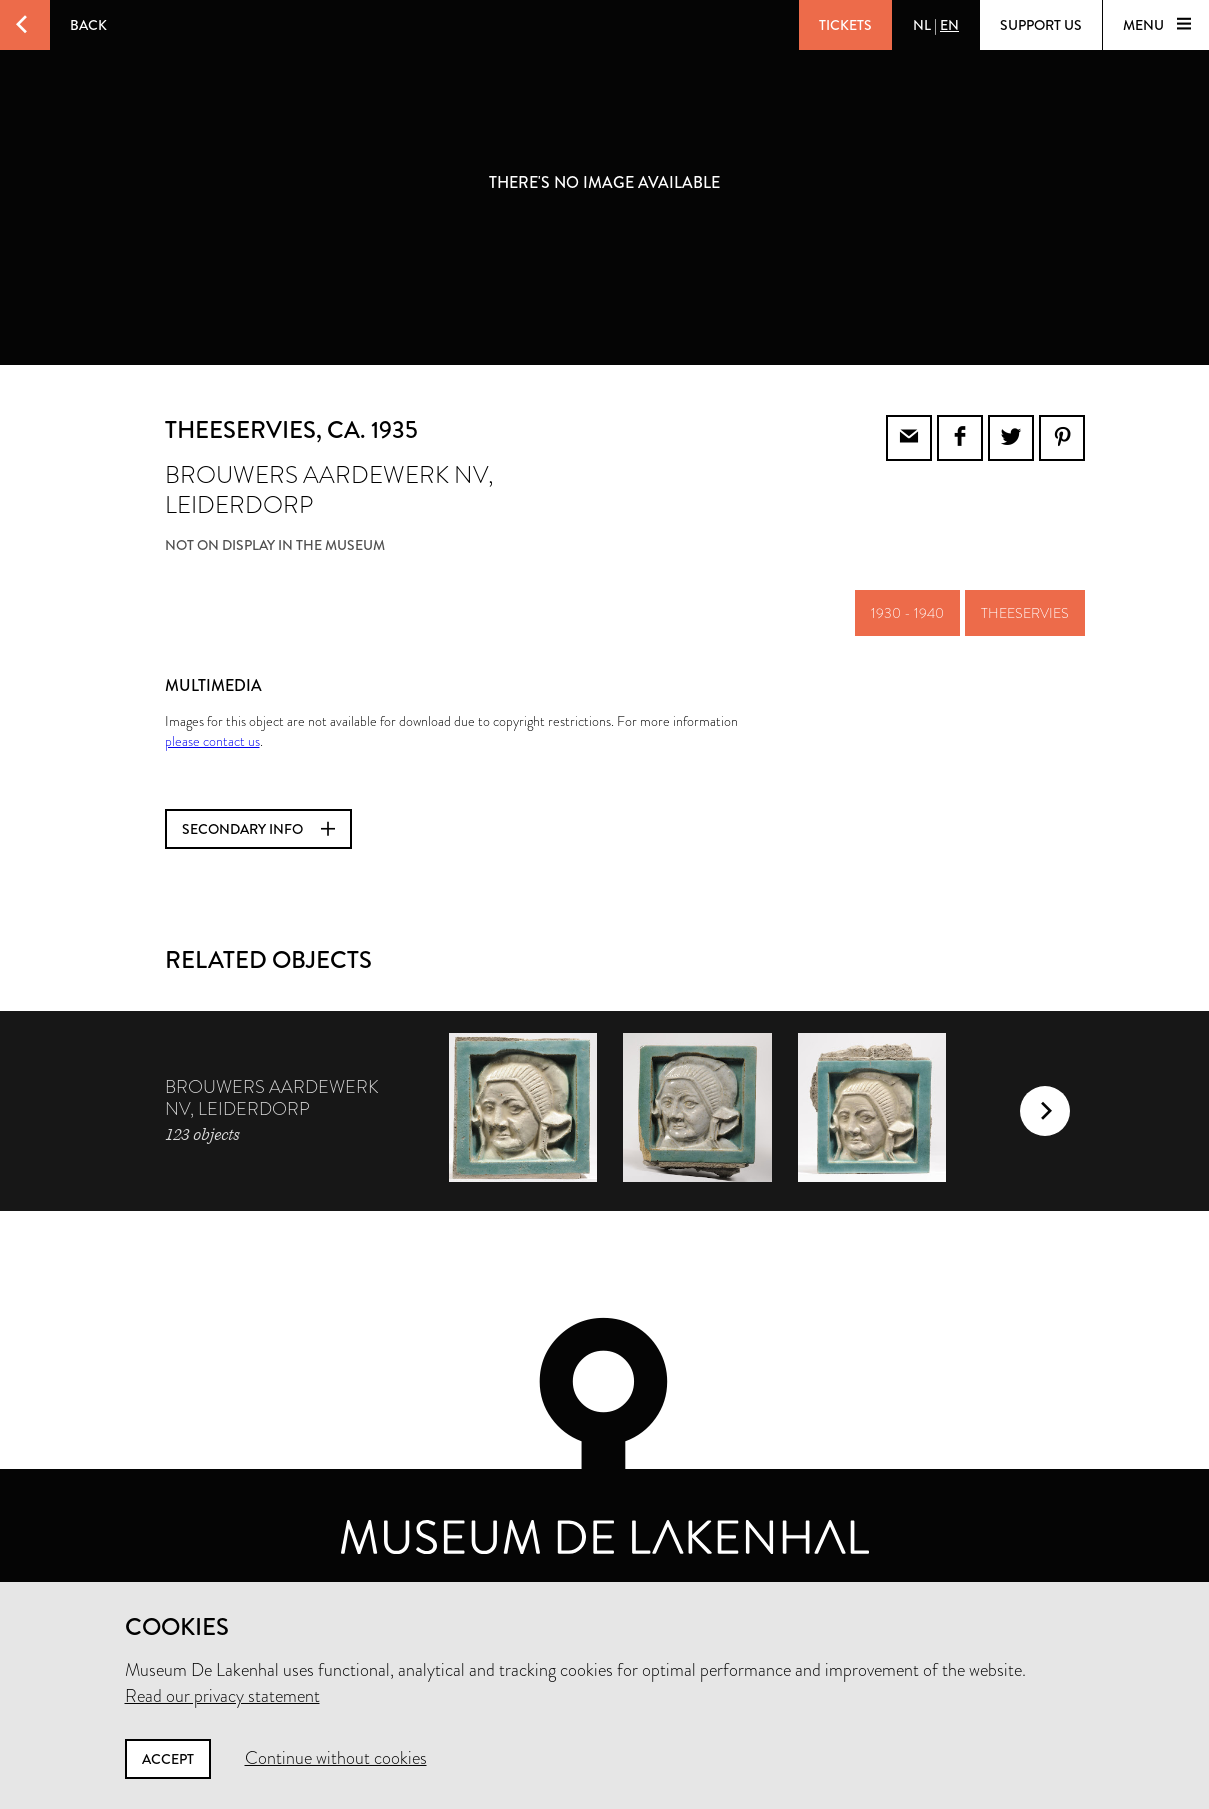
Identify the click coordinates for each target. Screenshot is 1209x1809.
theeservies (1025, 613)
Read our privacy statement (222, 1696)
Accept (168, 1759)
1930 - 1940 (907, 613)
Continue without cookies (336, 1758)
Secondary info (258, 829)
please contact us (212, 741)
